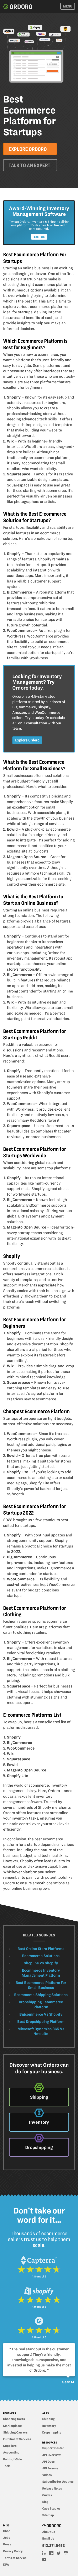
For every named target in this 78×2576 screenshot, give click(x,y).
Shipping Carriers (15, 2432)
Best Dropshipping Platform (40, 2022)
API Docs (48, 2461)
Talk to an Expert (29, 165)
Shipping (48, 2419)
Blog (45, 2502)
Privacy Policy (12, 2551)
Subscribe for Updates (58, 2481)
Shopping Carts (14, 2419)
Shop (6, 2531)
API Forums (50, 2468)
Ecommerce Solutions (40, 1956)
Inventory (49, 2425)
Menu (67, 6)
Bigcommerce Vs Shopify (40, 2014)
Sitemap (48, 2515)
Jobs (6, 2537)
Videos (47, 2475)
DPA (6, 2564)
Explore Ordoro (28, 149)
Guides (47, 2495)
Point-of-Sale (12, 2459)
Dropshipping (51, 2432)
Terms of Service (14, 2558)
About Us (48, 2532)
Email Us (48, 2538)
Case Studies (51, 2508)
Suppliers (10, 2445)
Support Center (53, 2448)
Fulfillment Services (17, 2439)
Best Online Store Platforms (40, 1949)
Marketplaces (12, 2425)
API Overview (51, 2455)
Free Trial (39, 237)
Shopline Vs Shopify (41, 1963)
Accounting (11, 2452)
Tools (6, 2466)
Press (7, 2544)
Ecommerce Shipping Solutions (41, 1995)
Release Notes (52, 2488)
